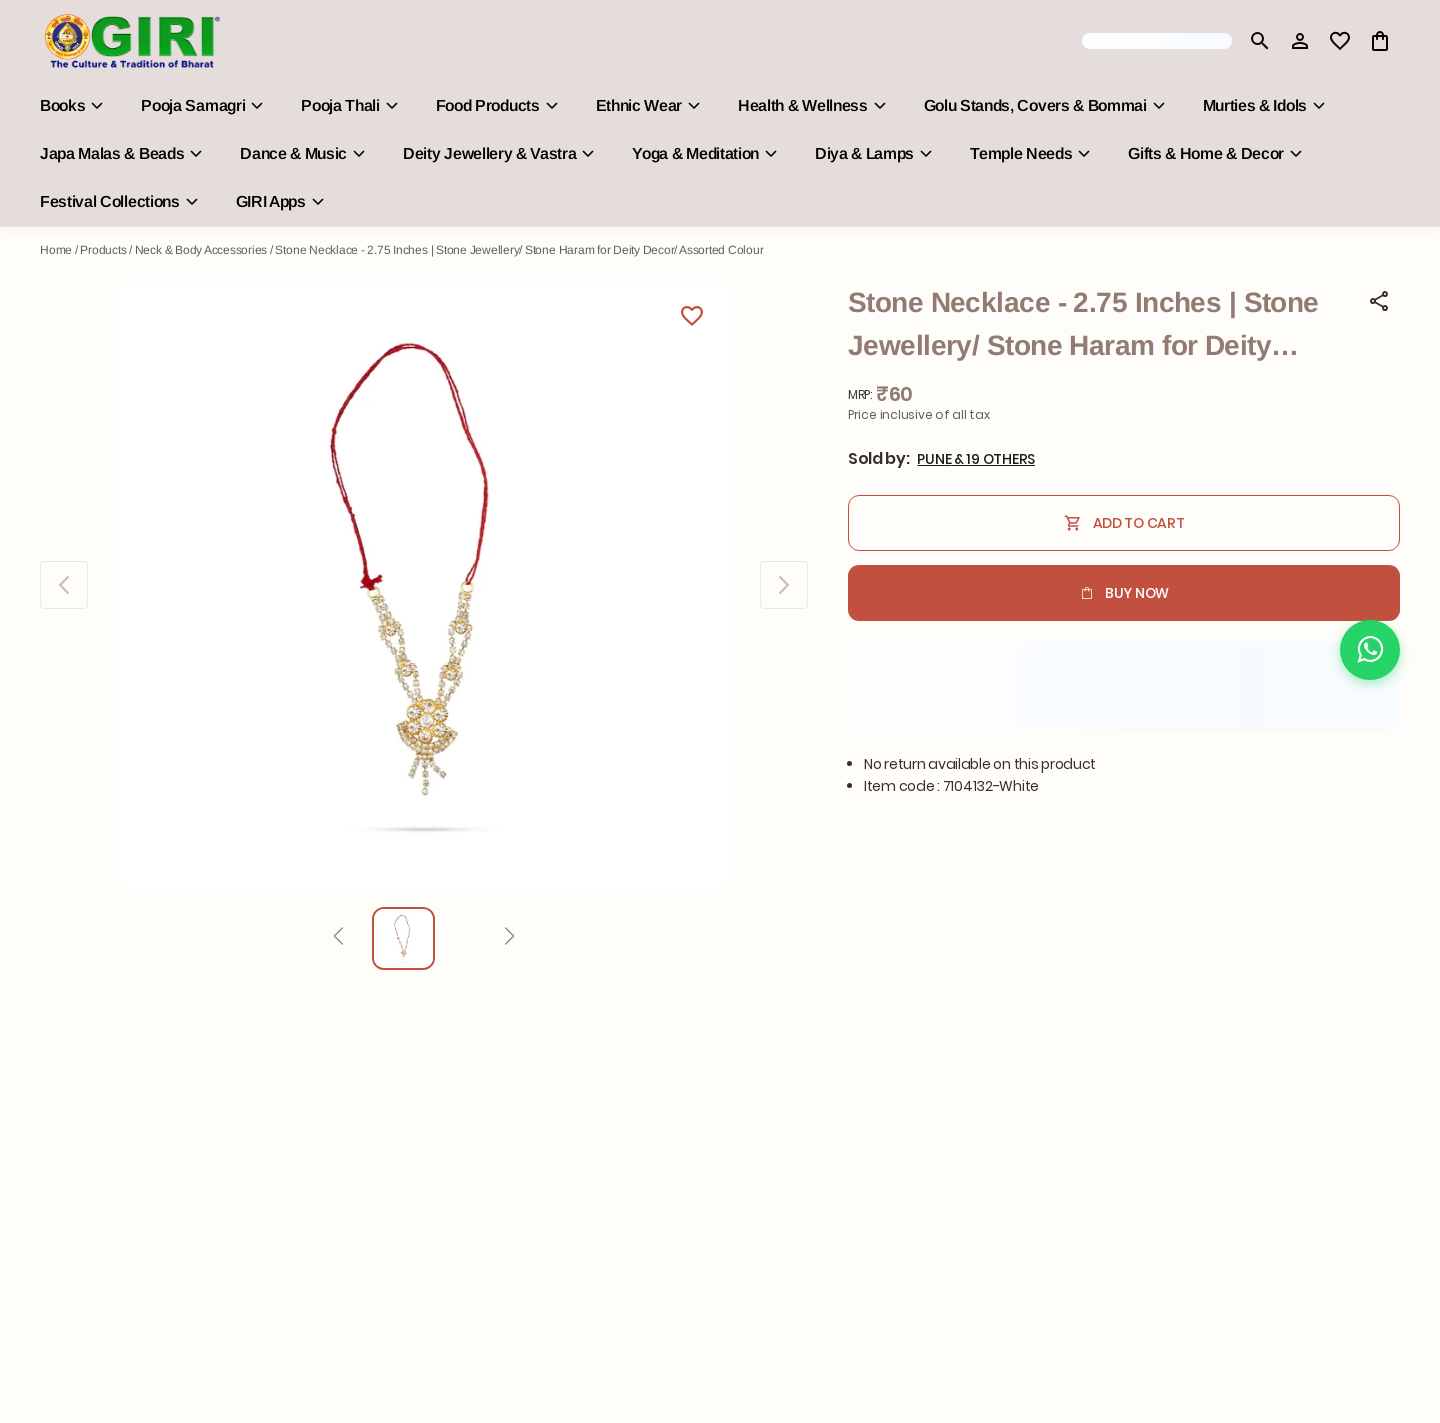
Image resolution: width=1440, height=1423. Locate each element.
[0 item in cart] (1380, 41)
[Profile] (1300, 41)
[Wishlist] (692, 319)
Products (103, 250)
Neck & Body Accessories (201, 250)
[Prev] (338, 939)
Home (56, 250)
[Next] (509, 939)
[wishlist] (1340, 41)
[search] (1260, 41)
